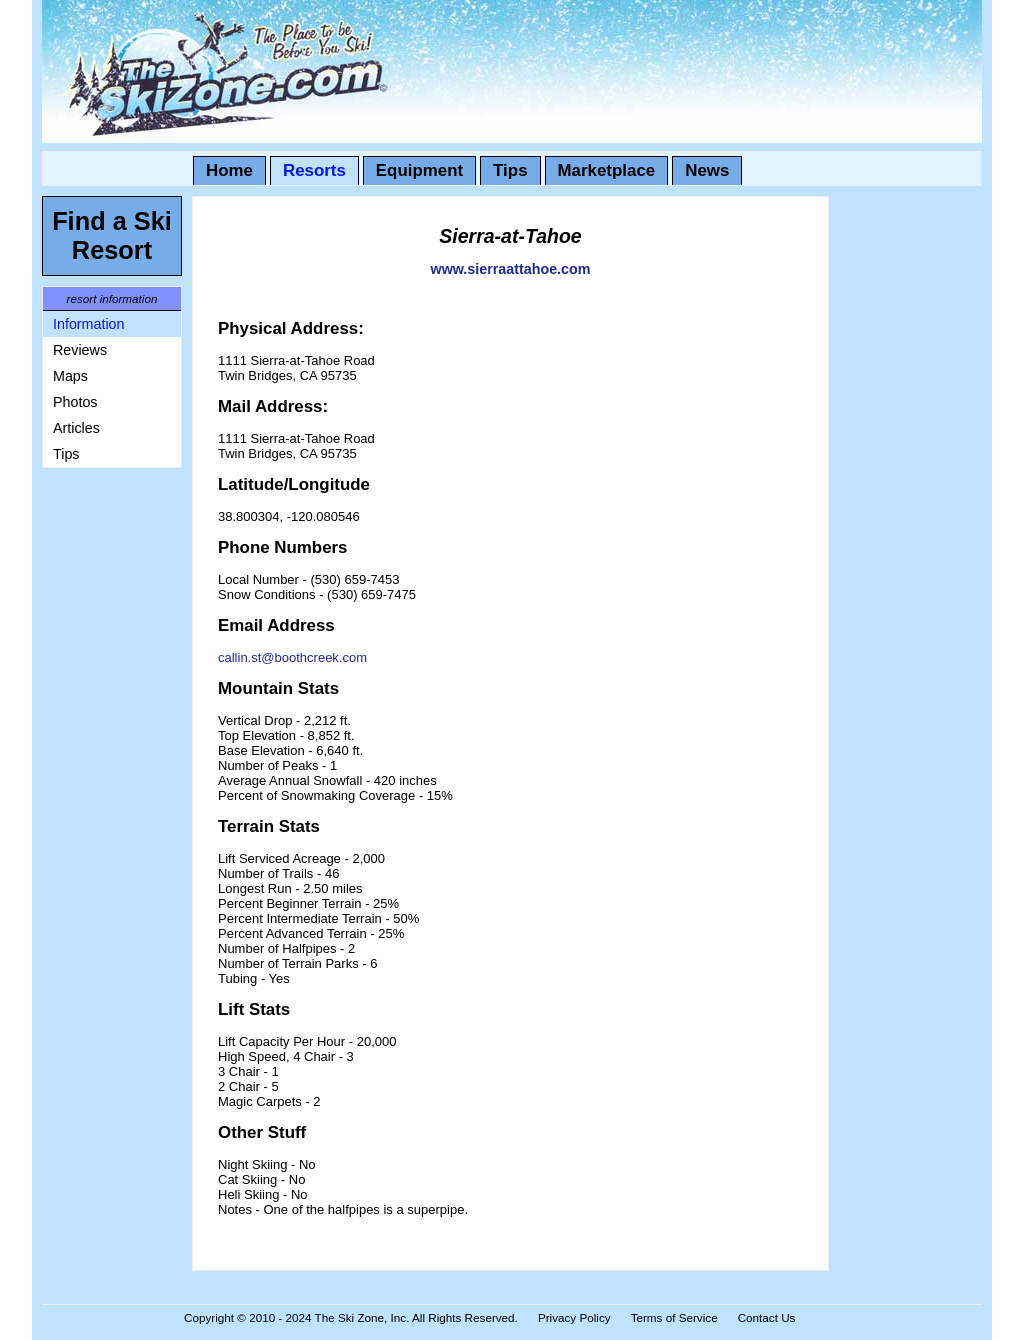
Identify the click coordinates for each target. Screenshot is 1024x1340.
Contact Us (767, 1317)
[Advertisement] (102, 778)
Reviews (80, 350)
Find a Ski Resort (112, 235)
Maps (70, 376)
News (707, 170)
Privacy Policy (574, 1317)
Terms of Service (674, 1317)
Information (89, 324)
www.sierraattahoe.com (511, 269)
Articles (76, 428)
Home (229, 170)
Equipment (419, 170)
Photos (75, 402)
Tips (510, 170)
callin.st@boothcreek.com (292, 657)
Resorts (314, 170)
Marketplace (607, 170)
